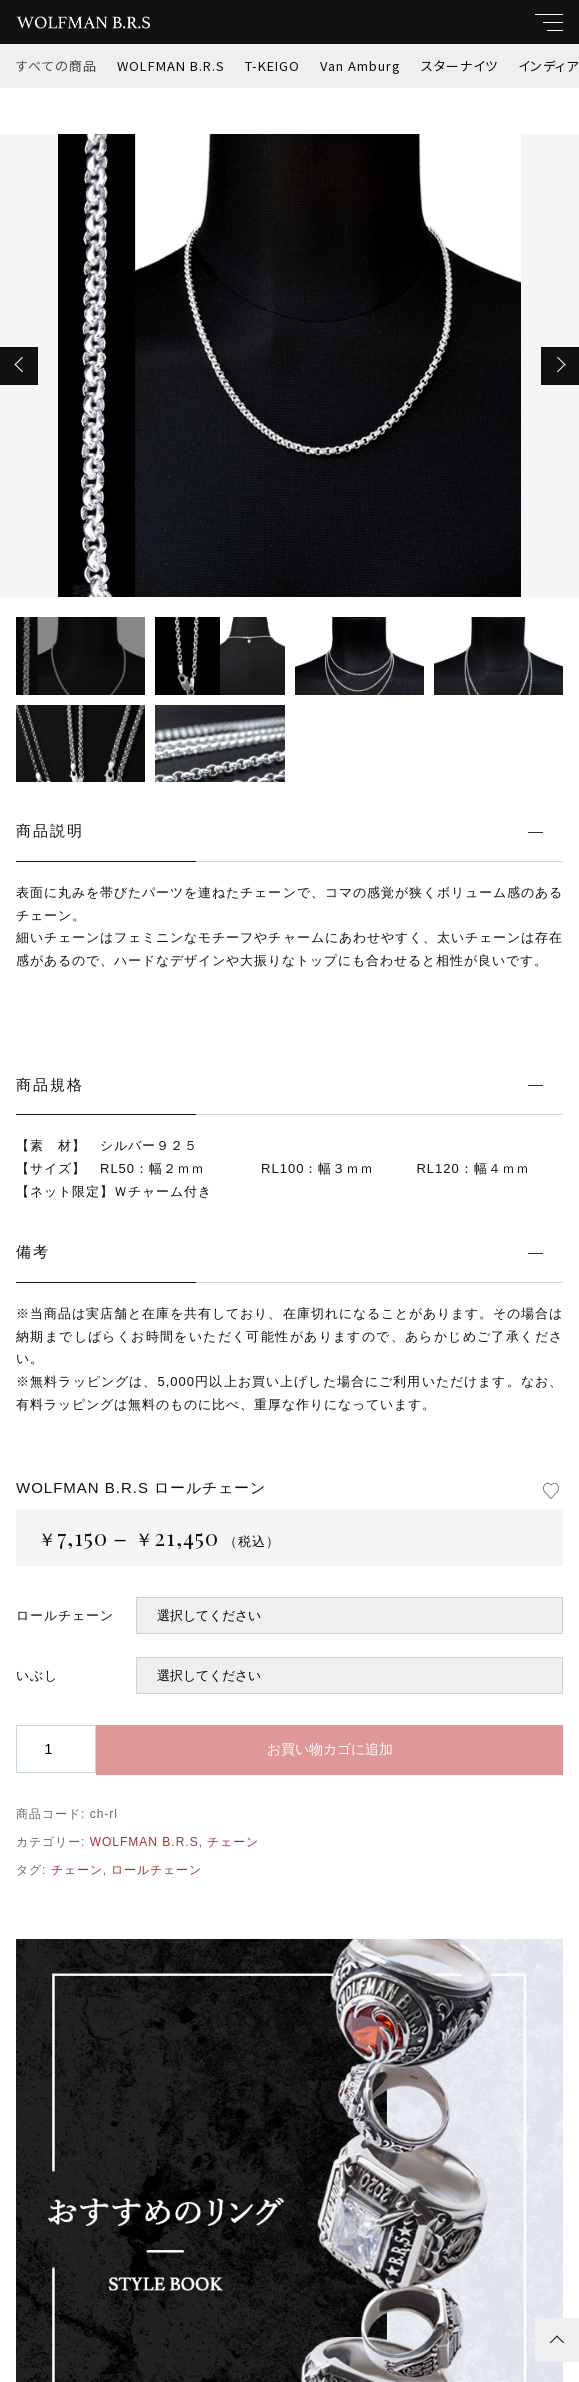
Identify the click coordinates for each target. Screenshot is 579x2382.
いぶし (37, 1675)
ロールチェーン (65, 1615)
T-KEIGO (272, 65)
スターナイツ (459, 65)
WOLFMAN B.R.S (171, 65)
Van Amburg (360, 65)
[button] (19, 366)
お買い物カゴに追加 (330, 1749)
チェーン (233, 1842)
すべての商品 (56, 65)
